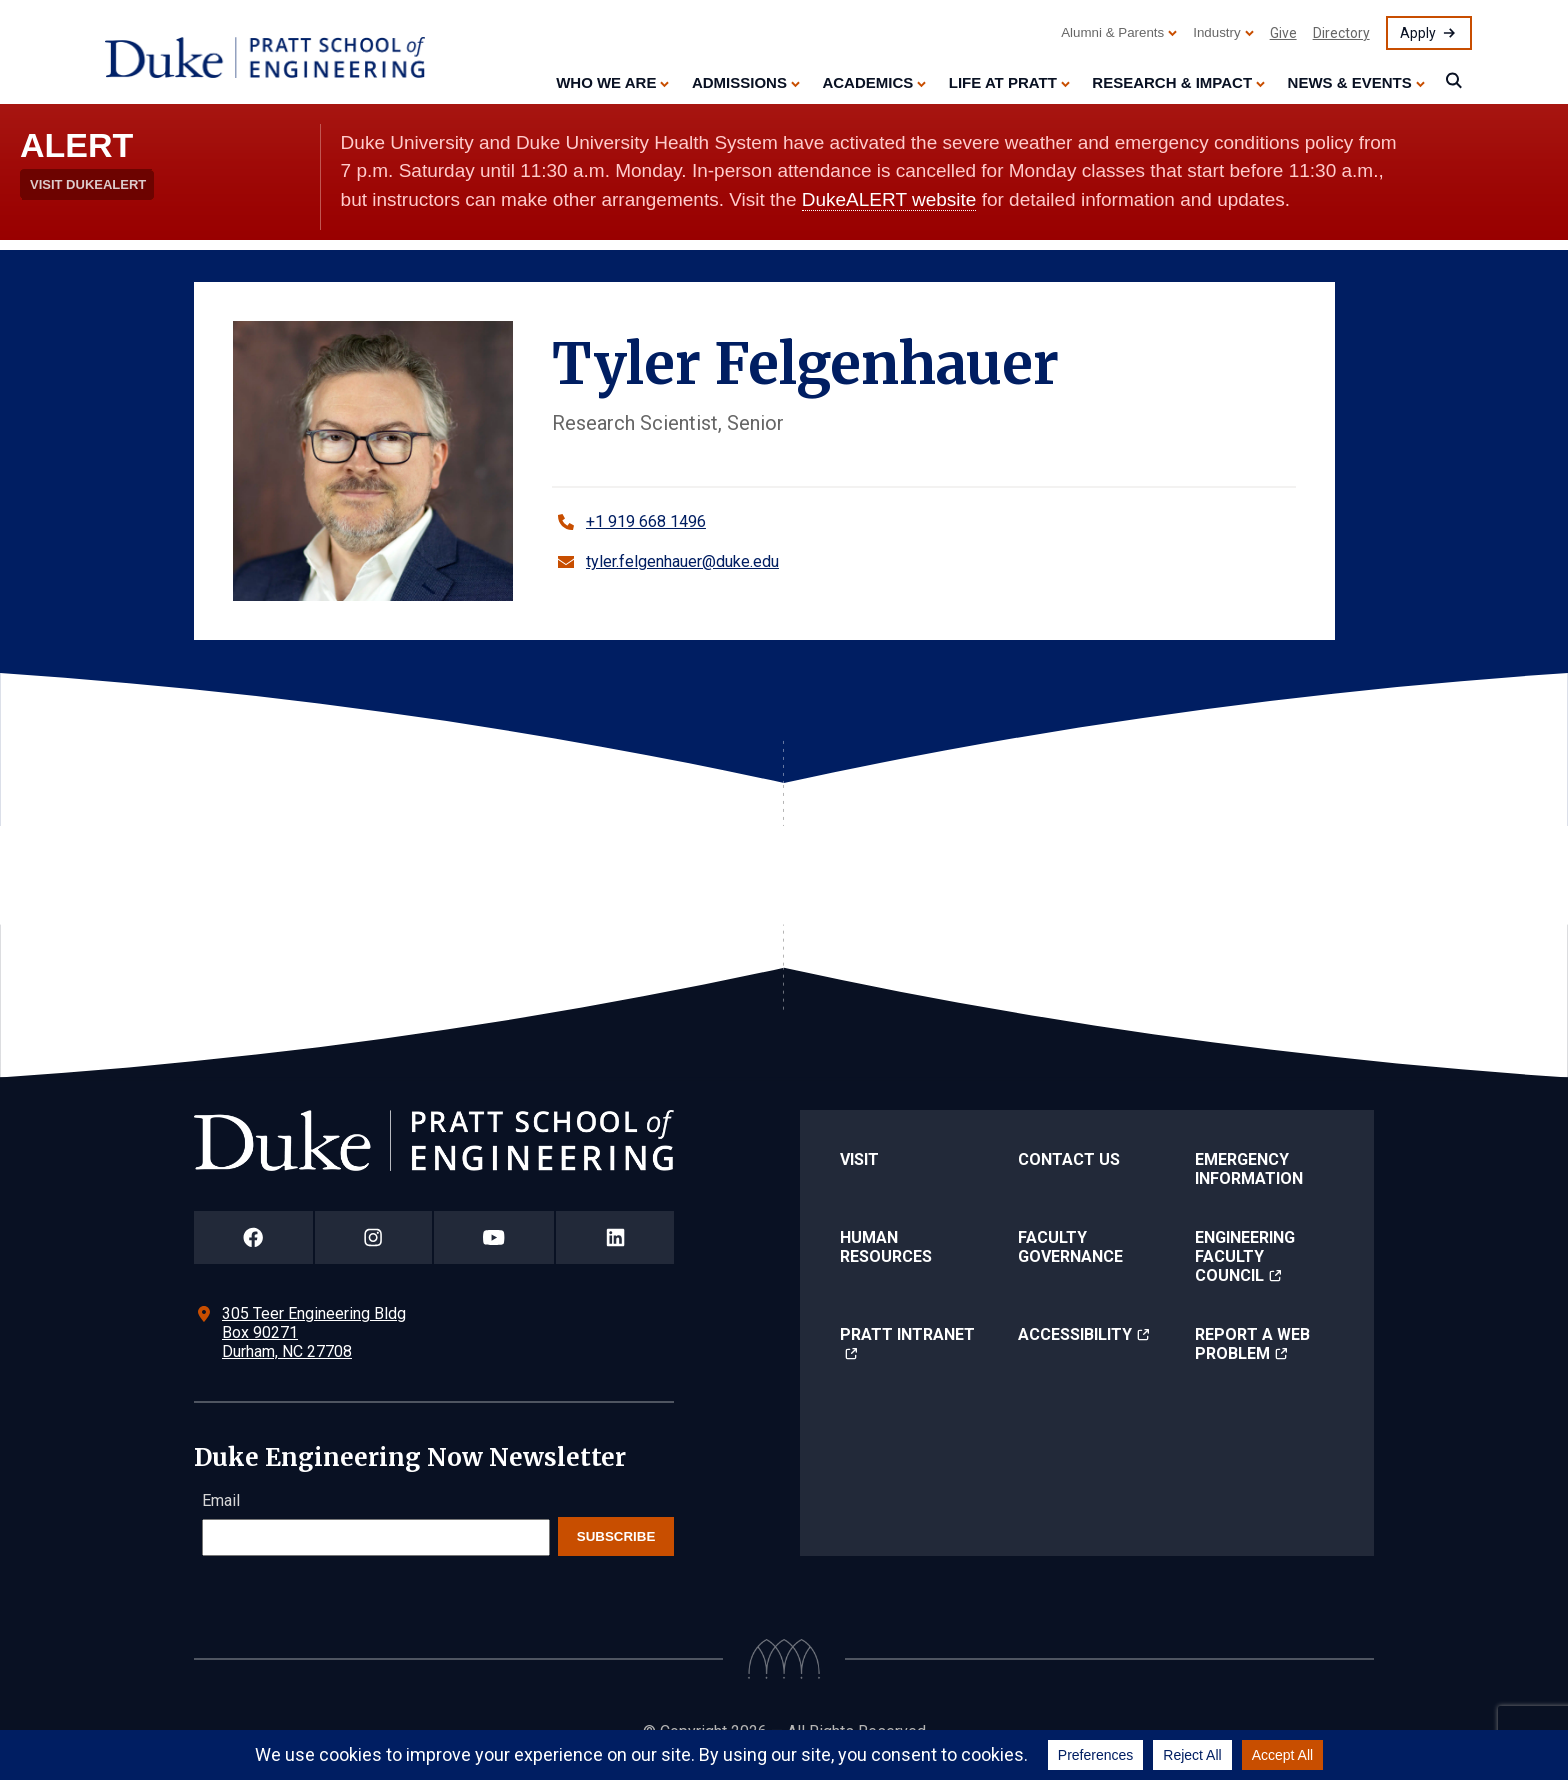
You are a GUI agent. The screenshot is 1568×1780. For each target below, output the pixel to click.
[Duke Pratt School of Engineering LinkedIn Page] (615, 1237)
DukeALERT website (889, 199)
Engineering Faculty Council (1245, 1256)
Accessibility (1075, 1334)
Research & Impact (1172, 82)
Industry (1216, 32)
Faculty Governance (1070, 1247)
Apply (1418, 33)
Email (221, 1500)
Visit (859, 1159)
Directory (1341, 33)
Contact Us (1069, 1159)
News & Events (1350, 82)
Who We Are (606, 82)
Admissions (739, 82)
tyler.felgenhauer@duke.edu (682, 561)
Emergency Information (1249, 1169)
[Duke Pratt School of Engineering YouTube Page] (494, 1237)
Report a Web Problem (1252, 1344)
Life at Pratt (1003, 82)
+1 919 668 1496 (646, 521)
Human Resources (886, 1247)
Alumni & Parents (1112, 32)
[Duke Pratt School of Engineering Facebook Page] (253, 1237)
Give (1283, 33)
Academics (867, 82)
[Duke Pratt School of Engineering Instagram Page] (373, 1237)
